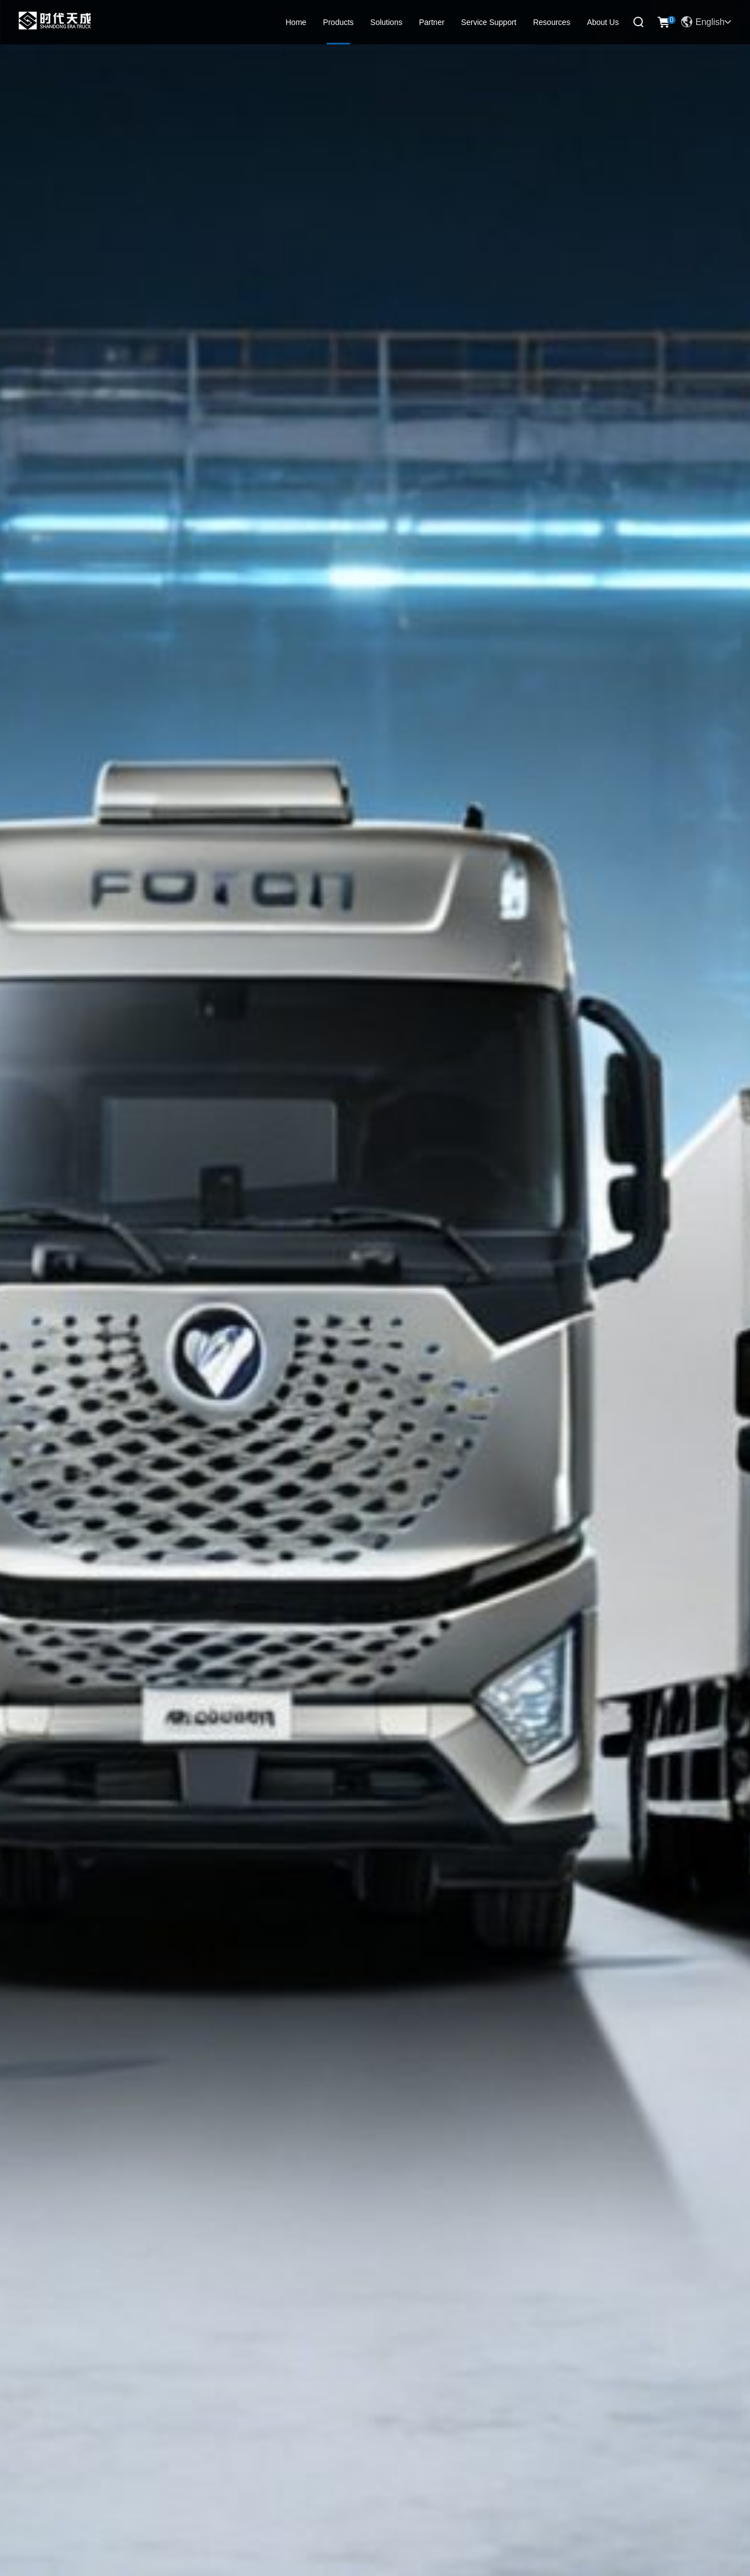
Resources (551, 22)
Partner (432, 22)
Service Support (489, 22)
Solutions (386, 22)
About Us (603, 22)
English (706, 22)
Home (295, 22)
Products (338, 22)
